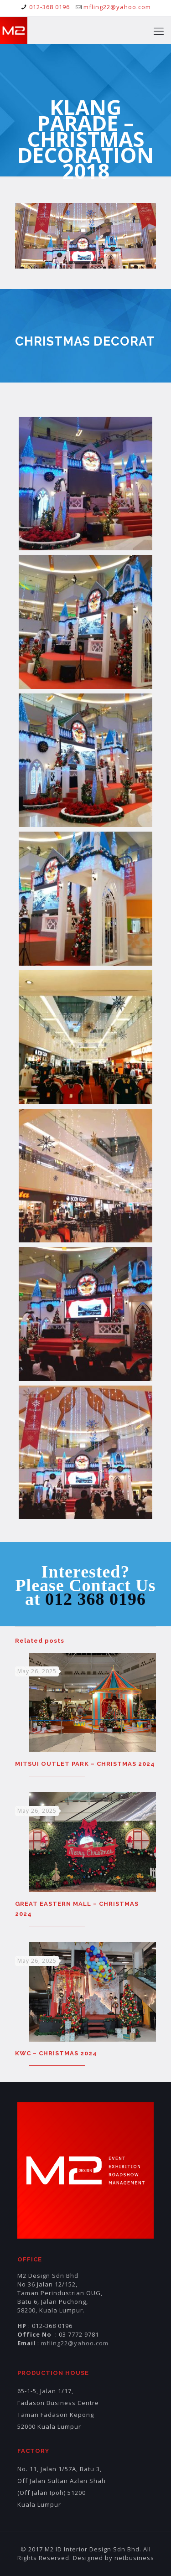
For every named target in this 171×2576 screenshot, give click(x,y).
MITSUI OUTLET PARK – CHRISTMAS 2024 (85, 1763)
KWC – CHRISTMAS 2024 (56, 2053)
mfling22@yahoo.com (117, 7)
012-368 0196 (49, 7)
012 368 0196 (95, 1599)
